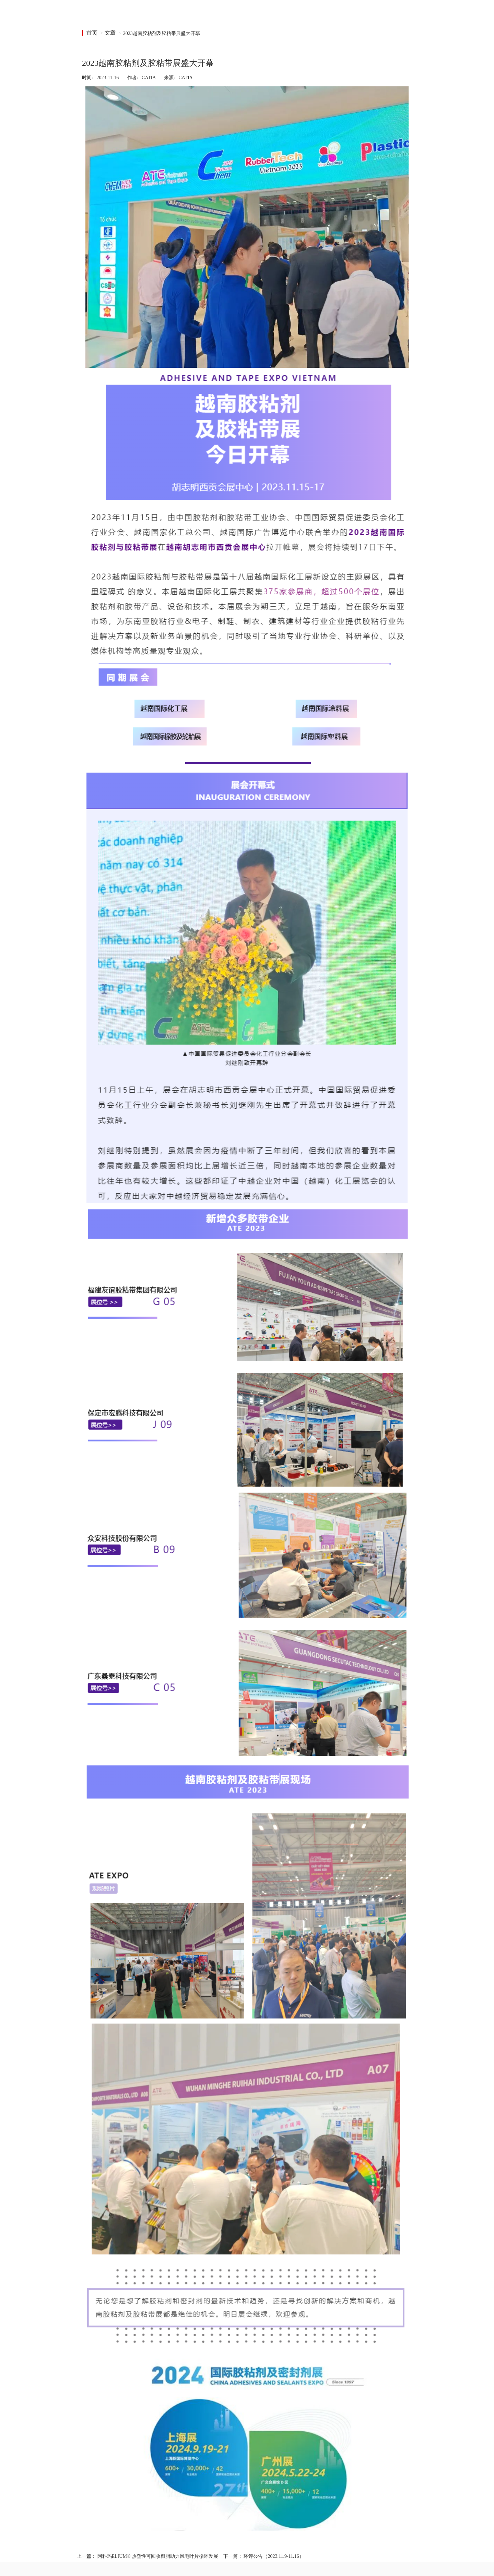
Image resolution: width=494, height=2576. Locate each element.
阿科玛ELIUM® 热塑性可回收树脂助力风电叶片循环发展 (157, 2556)
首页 (91, 33)
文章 (110, 33)
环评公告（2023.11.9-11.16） (274, 2556)
